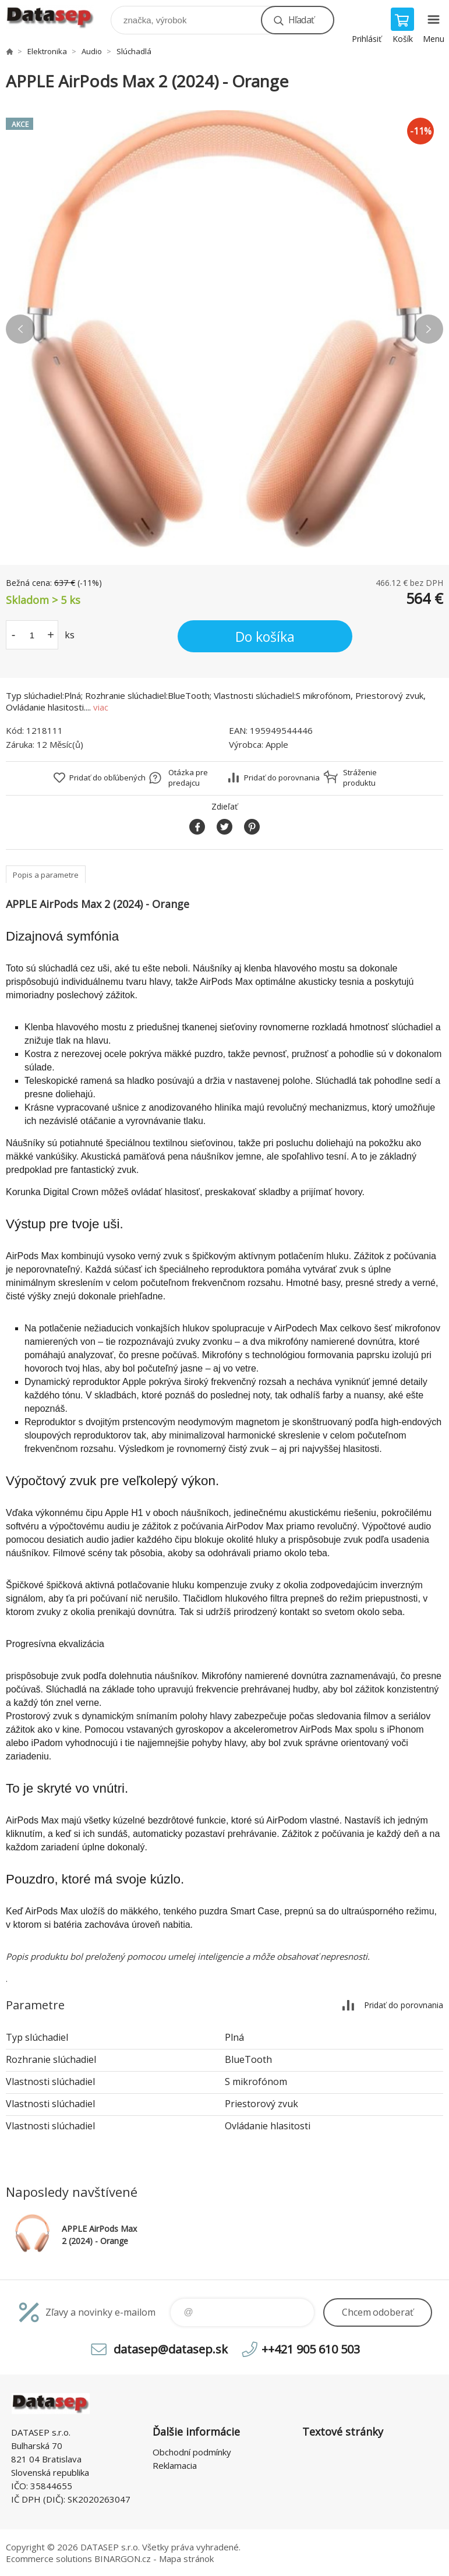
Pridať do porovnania (282, 777)
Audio (92, 51)
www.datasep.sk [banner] (57, 17)
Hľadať (301, 19)
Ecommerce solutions (49, 2558)
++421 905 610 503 (310, 2349)
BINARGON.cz (122, 2558)
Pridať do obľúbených (107, 777)
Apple (277, 744)
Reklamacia (175, 2465)
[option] (224, 328)
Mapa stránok (186, 2558)
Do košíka (265, 636)
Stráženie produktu (360, 777)
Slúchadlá (133, 51)
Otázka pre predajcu (188, 777)
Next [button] (428, 329)
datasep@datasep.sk (171, 2349)
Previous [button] (20, 329)
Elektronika (47, 51)
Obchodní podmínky (192, 2452)
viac (100, 707)
